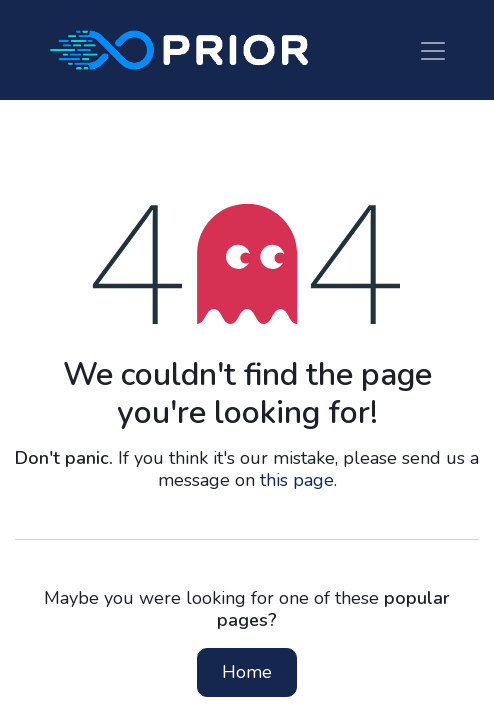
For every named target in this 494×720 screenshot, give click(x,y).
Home (247, 672)
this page (297, 480)
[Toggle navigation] (433, 49)
